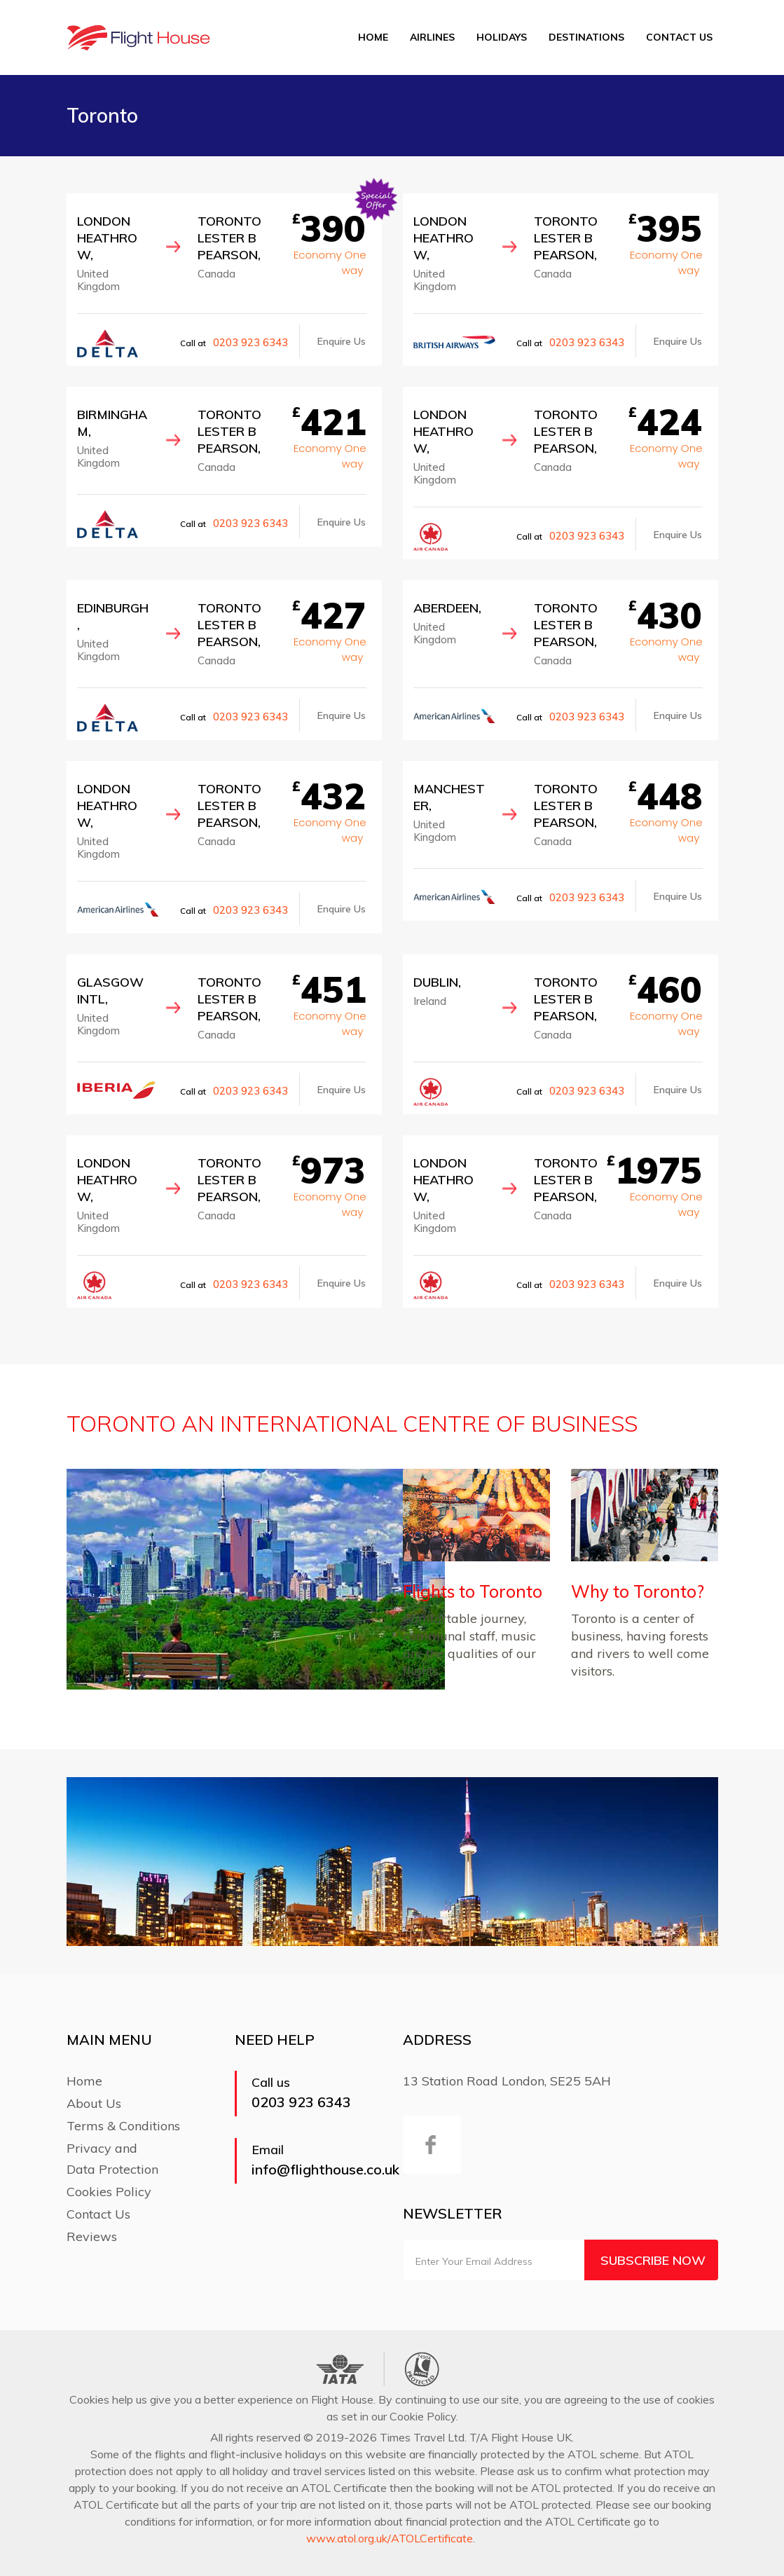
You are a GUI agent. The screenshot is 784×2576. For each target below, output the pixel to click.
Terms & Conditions (123, 2126)
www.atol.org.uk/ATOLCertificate (389, 2538)
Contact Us (679, 37)
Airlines (432, 37)
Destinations (586, 37)
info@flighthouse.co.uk (325, 2169)
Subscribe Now (653, 2260)
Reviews (92, 2236)
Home (373, 37)
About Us (94, 2103)
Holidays (501, 37)
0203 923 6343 (250, 342)
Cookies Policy (109, 2192)
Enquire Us (341, 341)
